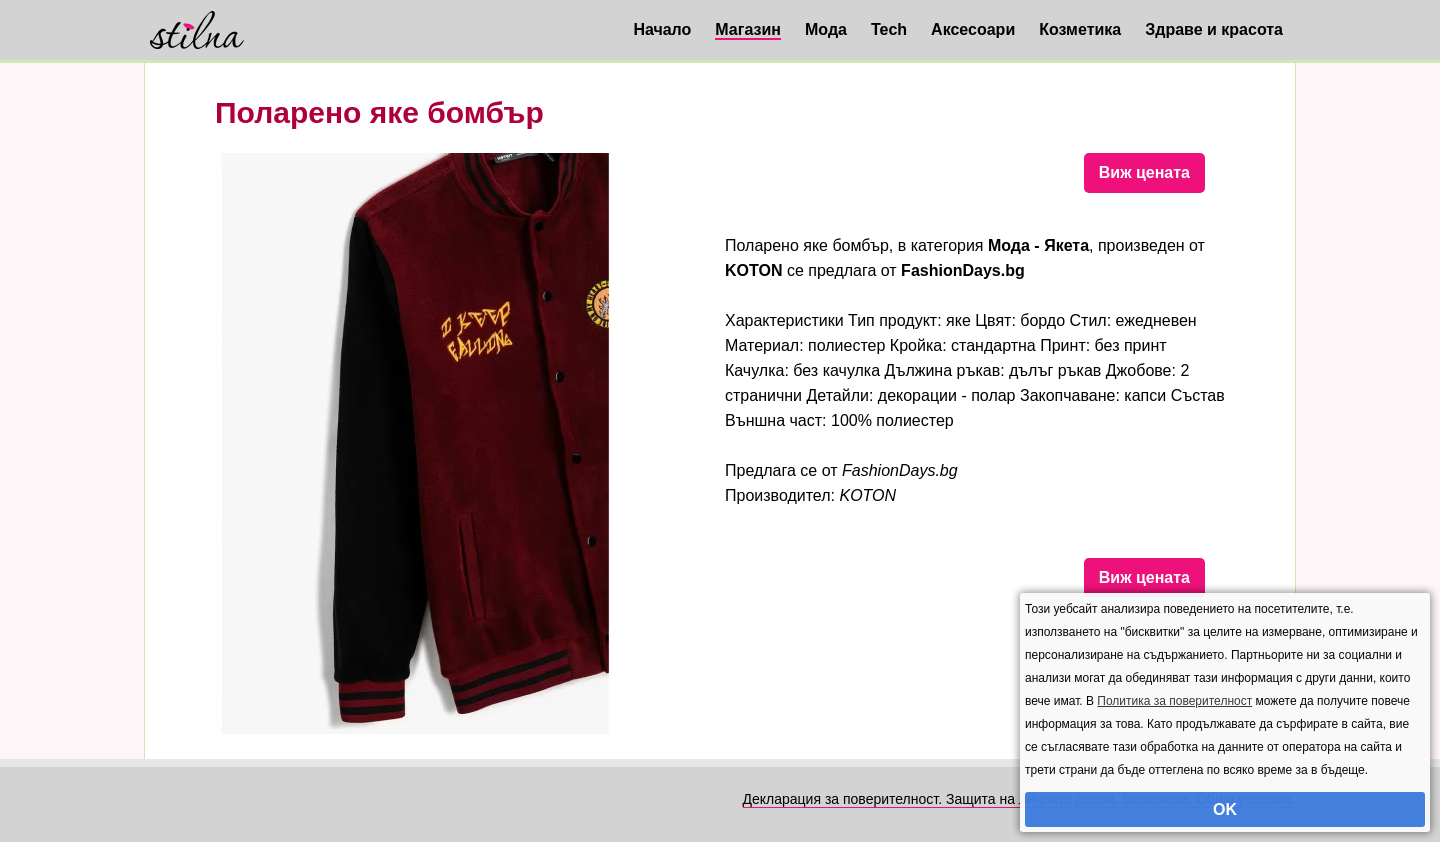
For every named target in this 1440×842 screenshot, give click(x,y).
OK (1225, 809)
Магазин (748, 29)
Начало (662, 29)
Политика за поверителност (1174, 701)
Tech (889, 29)
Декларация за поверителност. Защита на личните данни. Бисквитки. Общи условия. (1019, 799)
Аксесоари (973, 29)
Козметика (1080, 29)
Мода (826, 29)
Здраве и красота (1214, 29)
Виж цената (1144, 172)
